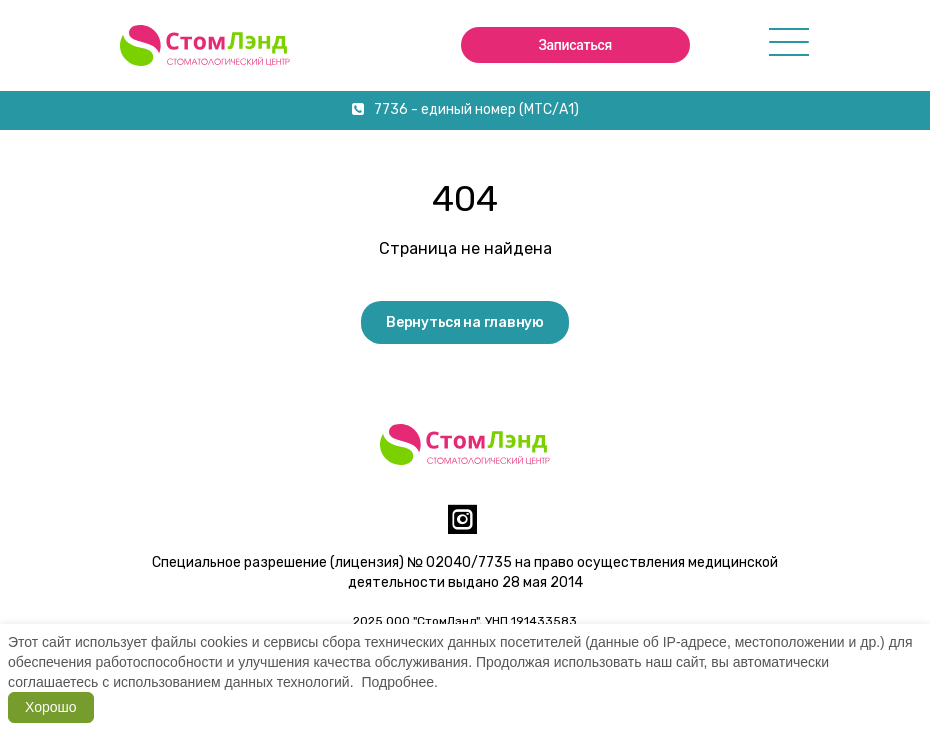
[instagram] (462, 527)
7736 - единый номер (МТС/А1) (465, 109)
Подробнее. (399, 682)
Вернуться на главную (464, 322)
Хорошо (51, 707)
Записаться (575, 45)
